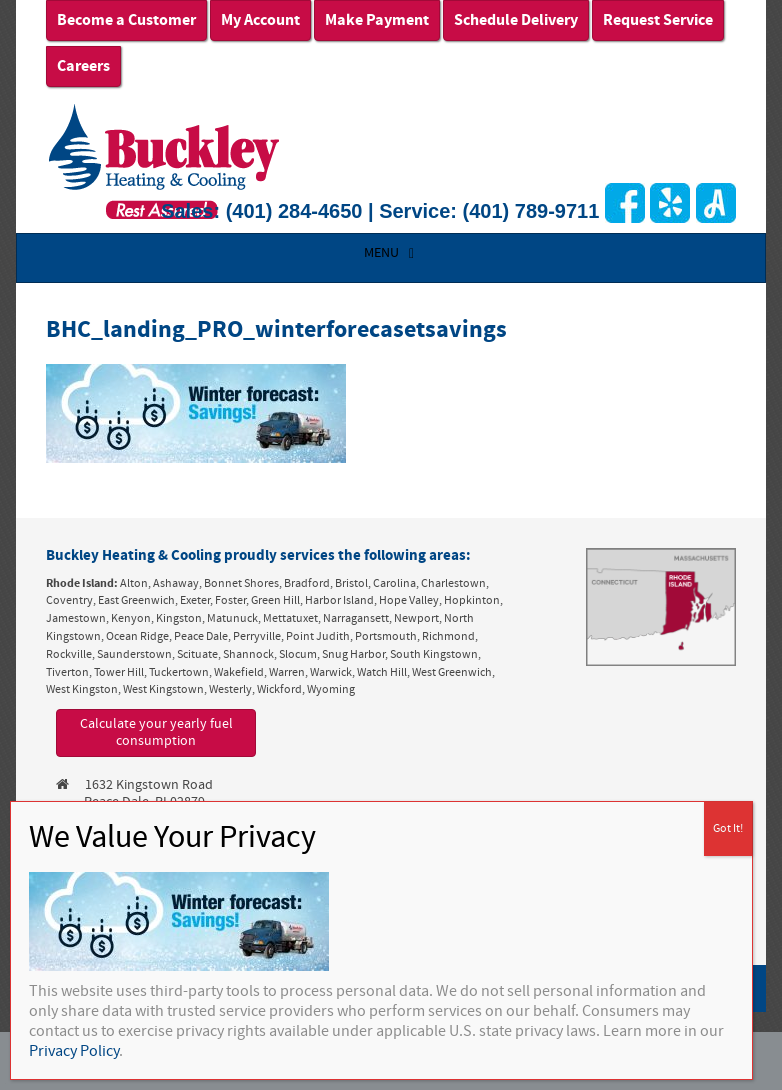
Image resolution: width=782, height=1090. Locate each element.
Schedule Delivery (516, 20)
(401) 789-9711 (531, 211)
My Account (260, 20)
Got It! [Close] (728, 828)
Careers (83, 66)
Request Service (658, 20)
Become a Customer (126, 20)
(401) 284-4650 (294, 211)
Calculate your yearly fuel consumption (156, 732)
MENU (391, 253)
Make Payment (377, 20)
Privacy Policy (74, 1051)
